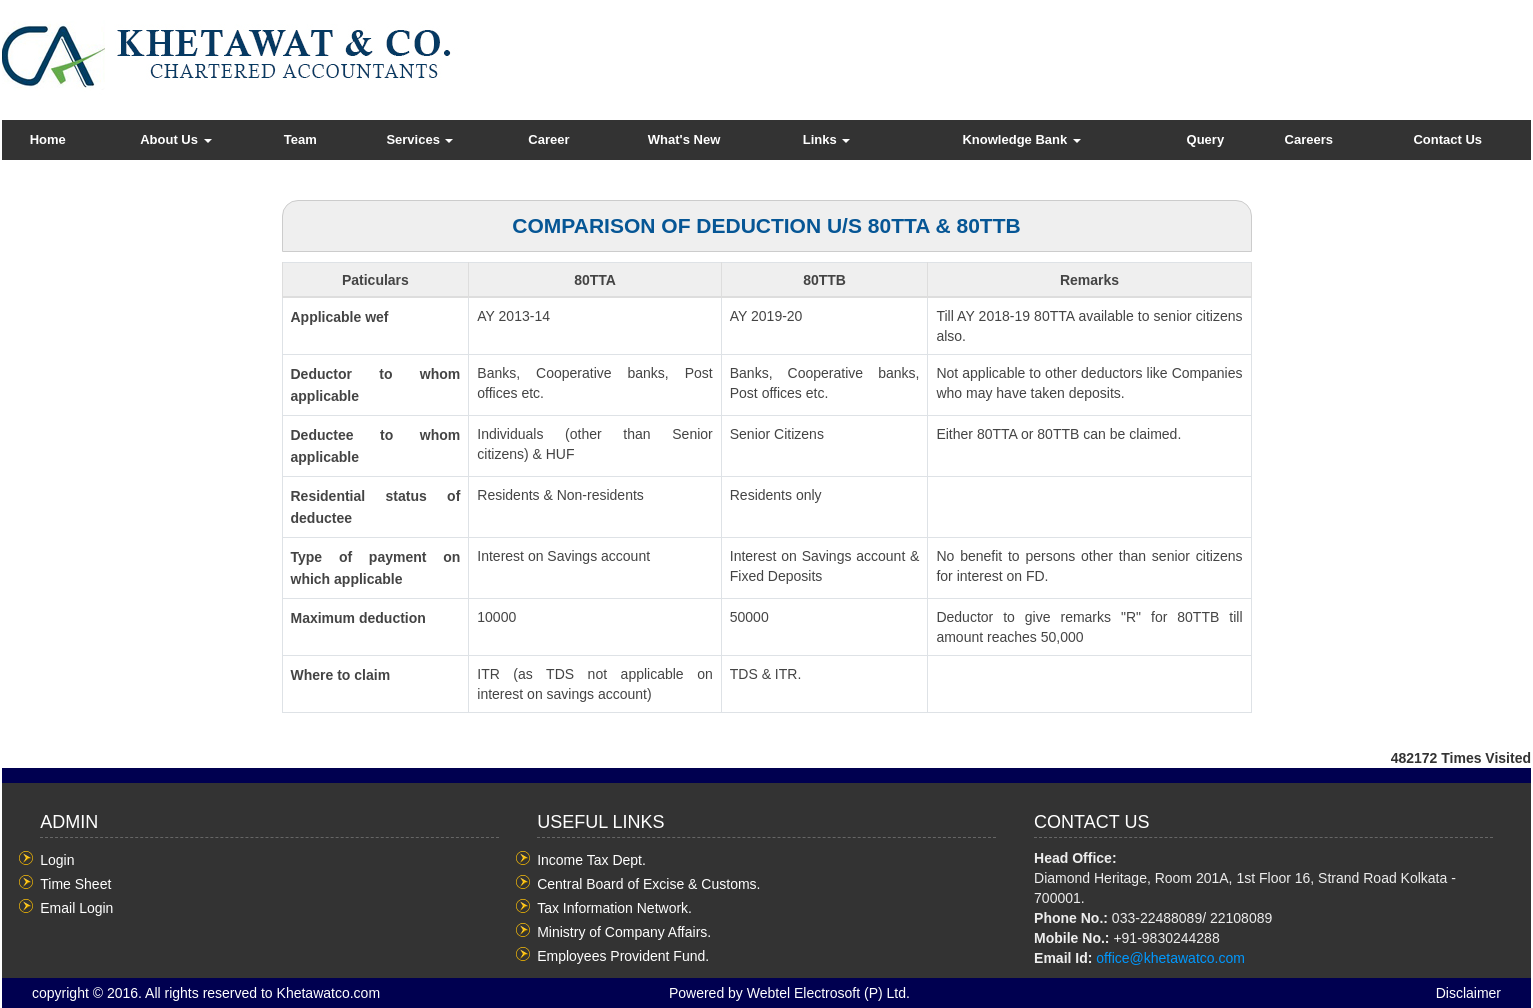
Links (827, 139)
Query (1206, 139)
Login (57, 860)
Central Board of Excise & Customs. (648, 884)
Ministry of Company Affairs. (624, 932)
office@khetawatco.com (1170, 958)
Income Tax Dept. (591, 860)
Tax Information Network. (614, 908)
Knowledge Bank (1021, 139)
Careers (1309, 139)
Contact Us (1447, 139)
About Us (175, 139)
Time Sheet (75, 884)
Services (419, 139)
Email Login (76, 908)
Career (548, 139)
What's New (684, 139)
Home (48, 139)
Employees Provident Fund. (623, 956)
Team (300, 139)
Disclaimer (1468, 993)
